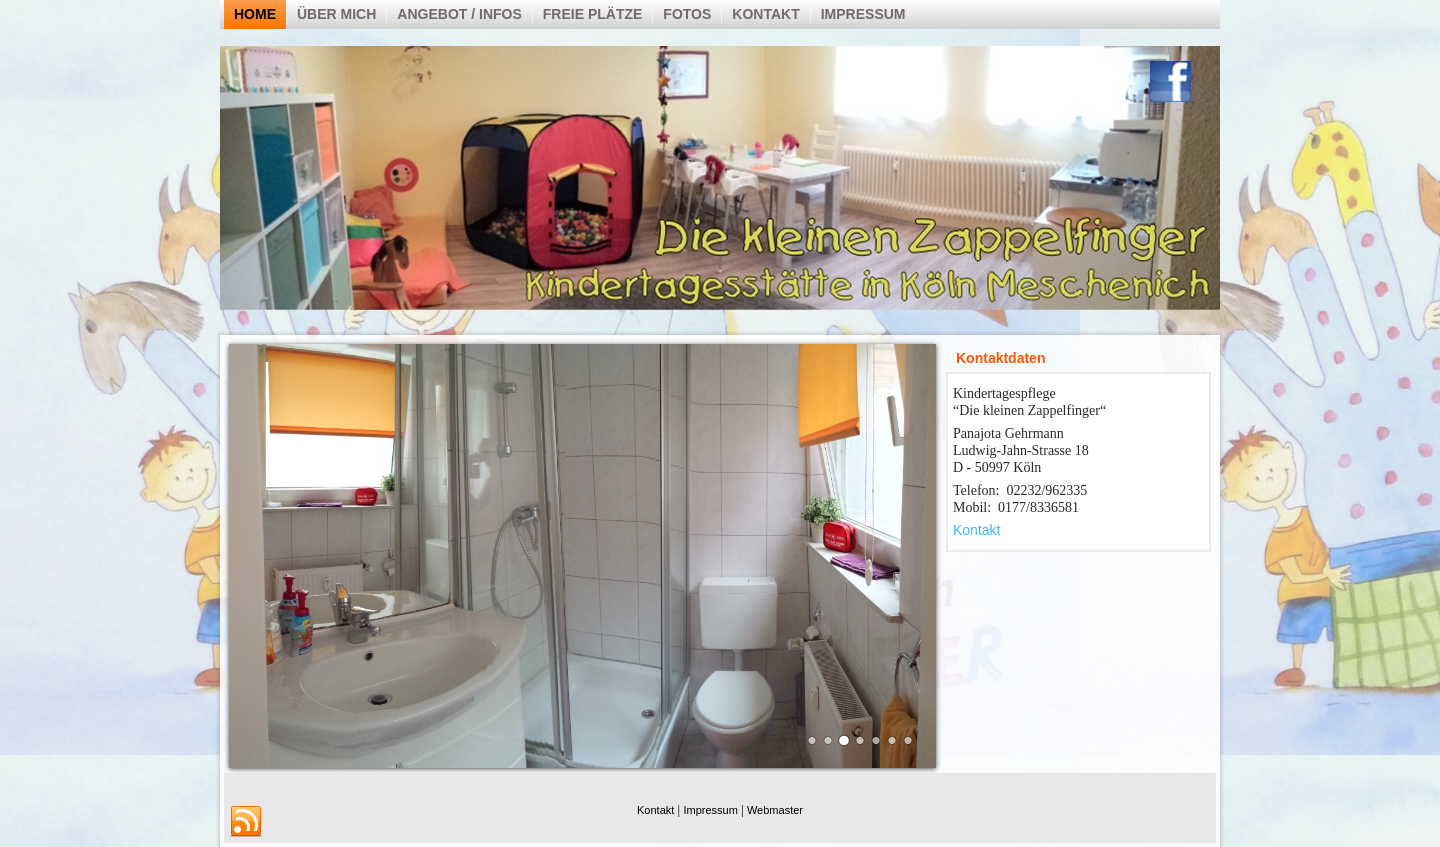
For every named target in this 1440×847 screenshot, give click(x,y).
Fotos (687, 14)
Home (255, 14)
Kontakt (765, 14)
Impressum (863, 14)
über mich (336, 14)
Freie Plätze (593, 14)
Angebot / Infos (459, 14)
